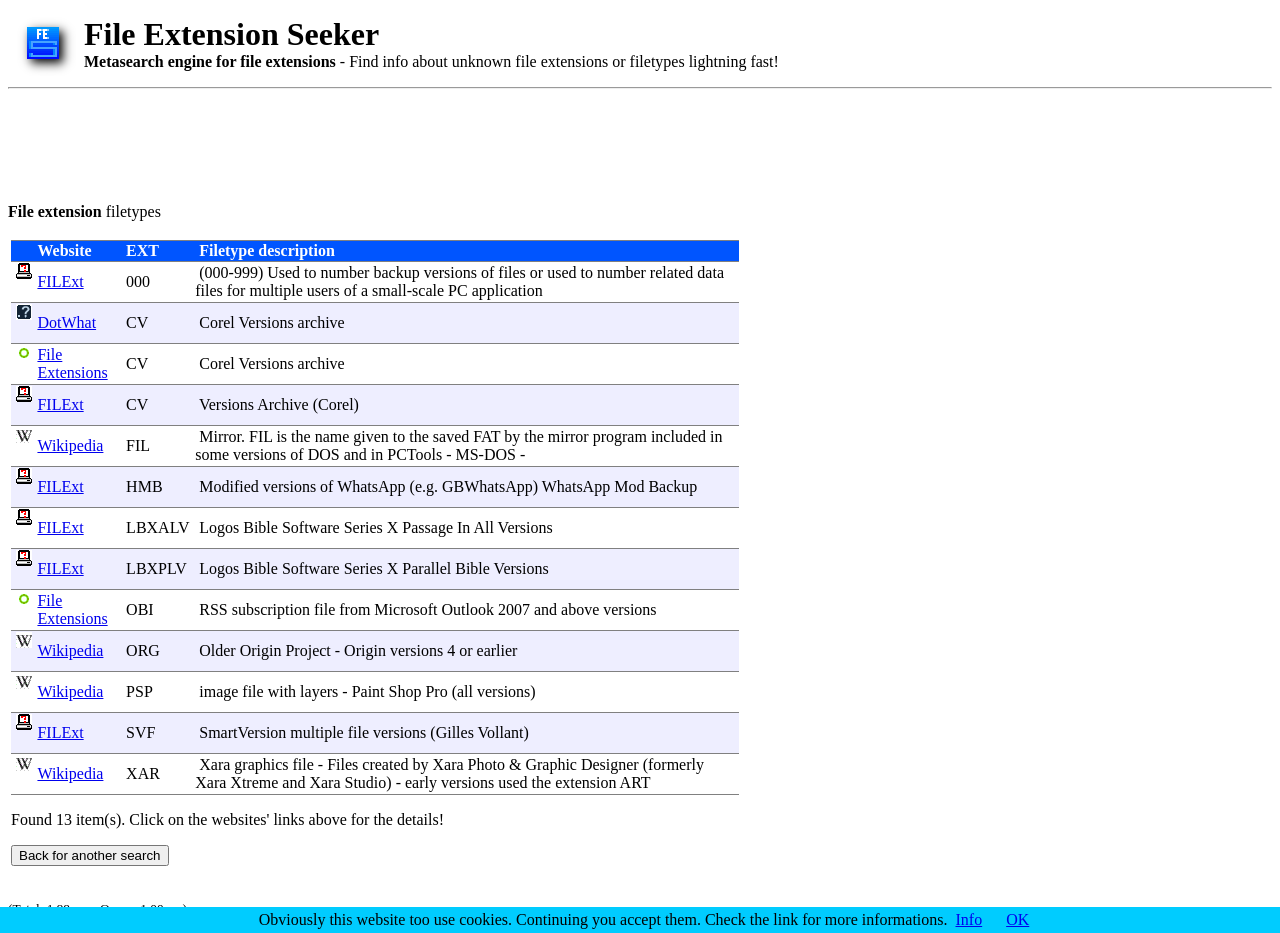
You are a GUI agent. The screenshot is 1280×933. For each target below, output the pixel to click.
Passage (427, 527)
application (507, 290)
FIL (137, 445)
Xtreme (254, 782)
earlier (497, 650)
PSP (139, 691)
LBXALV (157, 527)
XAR (143, 773)
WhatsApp (371, 486)
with (282, 691)
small (389, 290)
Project (307, 650)
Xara (214, 764)
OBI (140, 609)
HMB (144, 486)
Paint (368, 691)
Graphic (551, 764)
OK (1017, 919)
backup (396, 272)
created (385, 764)
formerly (676, 764)
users (323, 290)
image (218, 691)
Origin (261, 650)
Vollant (501, 732)
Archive (283, 404)
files (512, 272)
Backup (672, 486)
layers (319, 691)
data (710, 272)
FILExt (60, 281)
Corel (217, 322)
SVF (140, 732)
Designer (610, 764)
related (672, 272)
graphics (261, 764)
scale (428, 290)
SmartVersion (242, 732)
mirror (568, 436)
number (345, 272)
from (354, 609)
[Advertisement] (372, 142)
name (332, 436)
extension (585, 782)
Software (311, 527)
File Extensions (72, 363)
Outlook (467, 609)
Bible (260, 527)
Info (969, 919)
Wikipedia (70, 445)
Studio (366, 782)
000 (138, 281)
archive (321, 322)
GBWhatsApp (487, 486)
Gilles (455, 732)
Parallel (426, 568)
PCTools (414, 454)
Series (363, 527)
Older (217, 650)
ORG (143, 650)
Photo (486, 764)
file (324, 609)
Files (342, 764)
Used (283, 272)
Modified (229, 486)
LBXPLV (156, 568)
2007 (514, 609)
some (212, 454)
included (678, 436)
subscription (271, 609)
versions (450, 272)
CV (137, 322)
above (580, 609)
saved (451, 436)
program (620, 436)
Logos (219, 527)
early (421, 782)
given (371, 436)
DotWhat (66, 322)
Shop (405, 691)
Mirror (220, 436)
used (561, 272)
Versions (266, 322)
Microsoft (405, 609)
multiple (275, 290)
